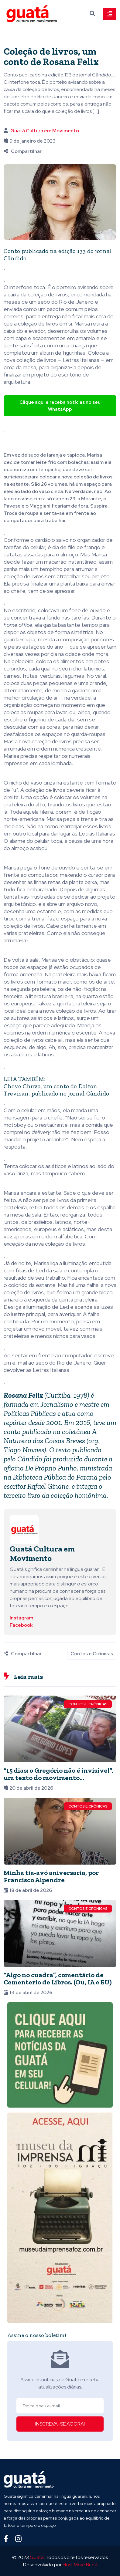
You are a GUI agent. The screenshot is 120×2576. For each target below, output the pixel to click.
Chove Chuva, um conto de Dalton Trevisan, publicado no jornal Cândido (56, 1089)
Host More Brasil (80, 2564)
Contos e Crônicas (91, 1653)
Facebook (21, 1625)
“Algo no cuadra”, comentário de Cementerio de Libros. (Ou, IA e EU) (57, 1978)
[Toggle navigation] (109, 14)
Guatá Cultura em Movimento (44, 130)
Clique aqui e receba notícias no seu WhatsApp (60, 405)
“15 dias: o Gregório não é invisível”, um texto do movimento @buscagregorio (58, 1777)
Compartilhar (23, 151)
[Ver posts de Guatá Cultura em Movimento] (24, 1529)
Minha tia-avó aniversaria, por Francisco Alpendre (51, 1876)
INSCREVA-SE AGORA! (60, 2424)
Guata (37, 2557)
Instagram (21, 1618)
